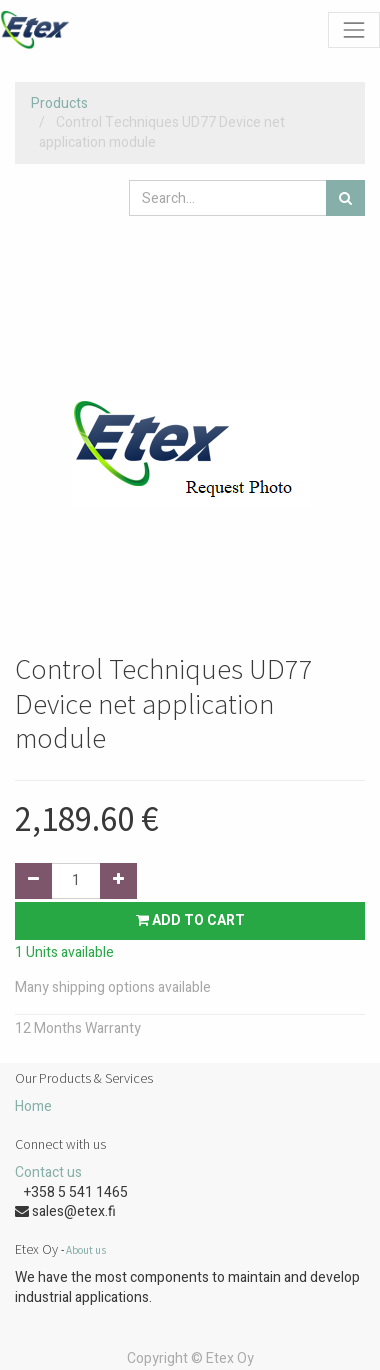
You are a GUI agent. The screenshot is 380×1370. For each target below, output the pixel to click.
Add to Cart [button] (190, 920)
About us (86, 1250)
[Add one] (118, 881)
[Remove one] (33, 881)
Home (33, 1106)
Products (59, 103)
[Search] (345, 198)
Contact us (48, 1172)
